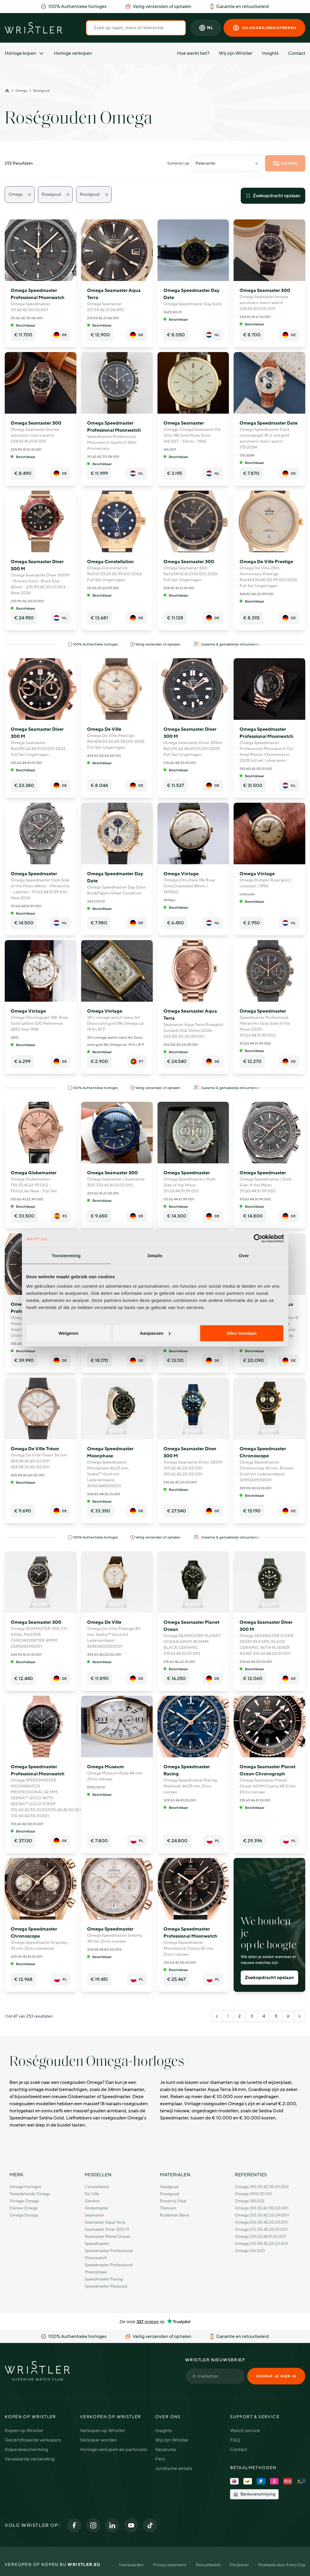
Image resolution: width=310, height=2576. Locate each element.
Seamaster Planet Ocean (107, 2236)
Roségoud (41, 90)
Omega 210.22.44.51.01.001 (260, 2236)
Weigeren (68, 1332)
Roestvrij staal (173, 2201)
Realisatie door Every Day (281, 2565)
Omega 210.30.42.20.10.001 (261, 2229)
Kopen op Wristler (24, 2430)
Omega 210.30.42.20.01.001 (261, 2222)
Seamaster (94, 2215)
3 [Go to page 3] (251, 2016)
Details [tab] (155, 1255)
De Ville (92, 2194)
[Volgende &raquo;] (299, 2016)
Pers (160, 2459)
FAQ (235, 2440)
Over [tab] (244, 1255)
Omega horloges (25, 2187)
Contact (296, 53)
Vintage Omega (24, 2201)
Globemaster (97, 2208)
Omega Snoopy (23, 2215)
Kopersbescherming (26, 2449)
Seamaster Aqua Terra (105, 2222)
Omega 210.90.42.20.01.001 (261, 2243)
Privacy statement (169, 2565)
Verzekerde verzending (29, 2459)
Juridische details (173, 2468)
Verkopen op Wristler (102, 2430)
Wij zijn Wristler (236, 53)
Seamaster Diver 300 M (107, 2229)
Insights (270, 53)
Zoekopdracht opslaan (273, 195)
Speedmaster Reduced (106, 2286)
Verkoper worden (98, 2440)
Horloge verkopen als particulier (113, 2449)
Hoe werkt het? (193, 53)
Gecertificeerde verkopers (33, 2440)
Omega (21, 90)
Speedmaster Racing (104, 2279)
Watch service (245, 2430)
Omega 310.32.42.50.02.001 (261, 2208)
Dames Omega (23, 2208)
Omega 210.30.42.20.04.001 (262, 2215)
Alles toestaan (242, 1332)
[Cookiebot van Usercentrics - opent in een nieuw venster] (258, 1238)
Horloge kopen (24, 53)
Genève (92, 2201)
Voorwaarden (131, 2565)
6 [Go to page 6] (288, 2016)
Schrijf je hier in (276, 2376)
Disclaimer (239, 2565)
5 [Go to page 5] (276, 2016)
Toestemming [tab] (66, 1255)
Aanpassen (155, 1332)
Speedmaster (97, 2243)
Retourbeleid (208, 2565)
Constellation (97, 2187)
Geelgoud (169, 2187)
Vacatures (165, 2449)
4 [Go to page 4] (264, 2016)
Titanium (168, 2208)
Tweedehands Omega (29, 2194)
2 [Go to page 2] (239, 2016)
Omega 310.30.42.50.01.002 (262, 2187)
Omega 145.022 (249, 2201)
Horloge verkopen (73, 53)
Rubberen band (174, 2215)
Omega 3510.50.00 (253, 2194)
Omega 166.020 (250, 2251)
